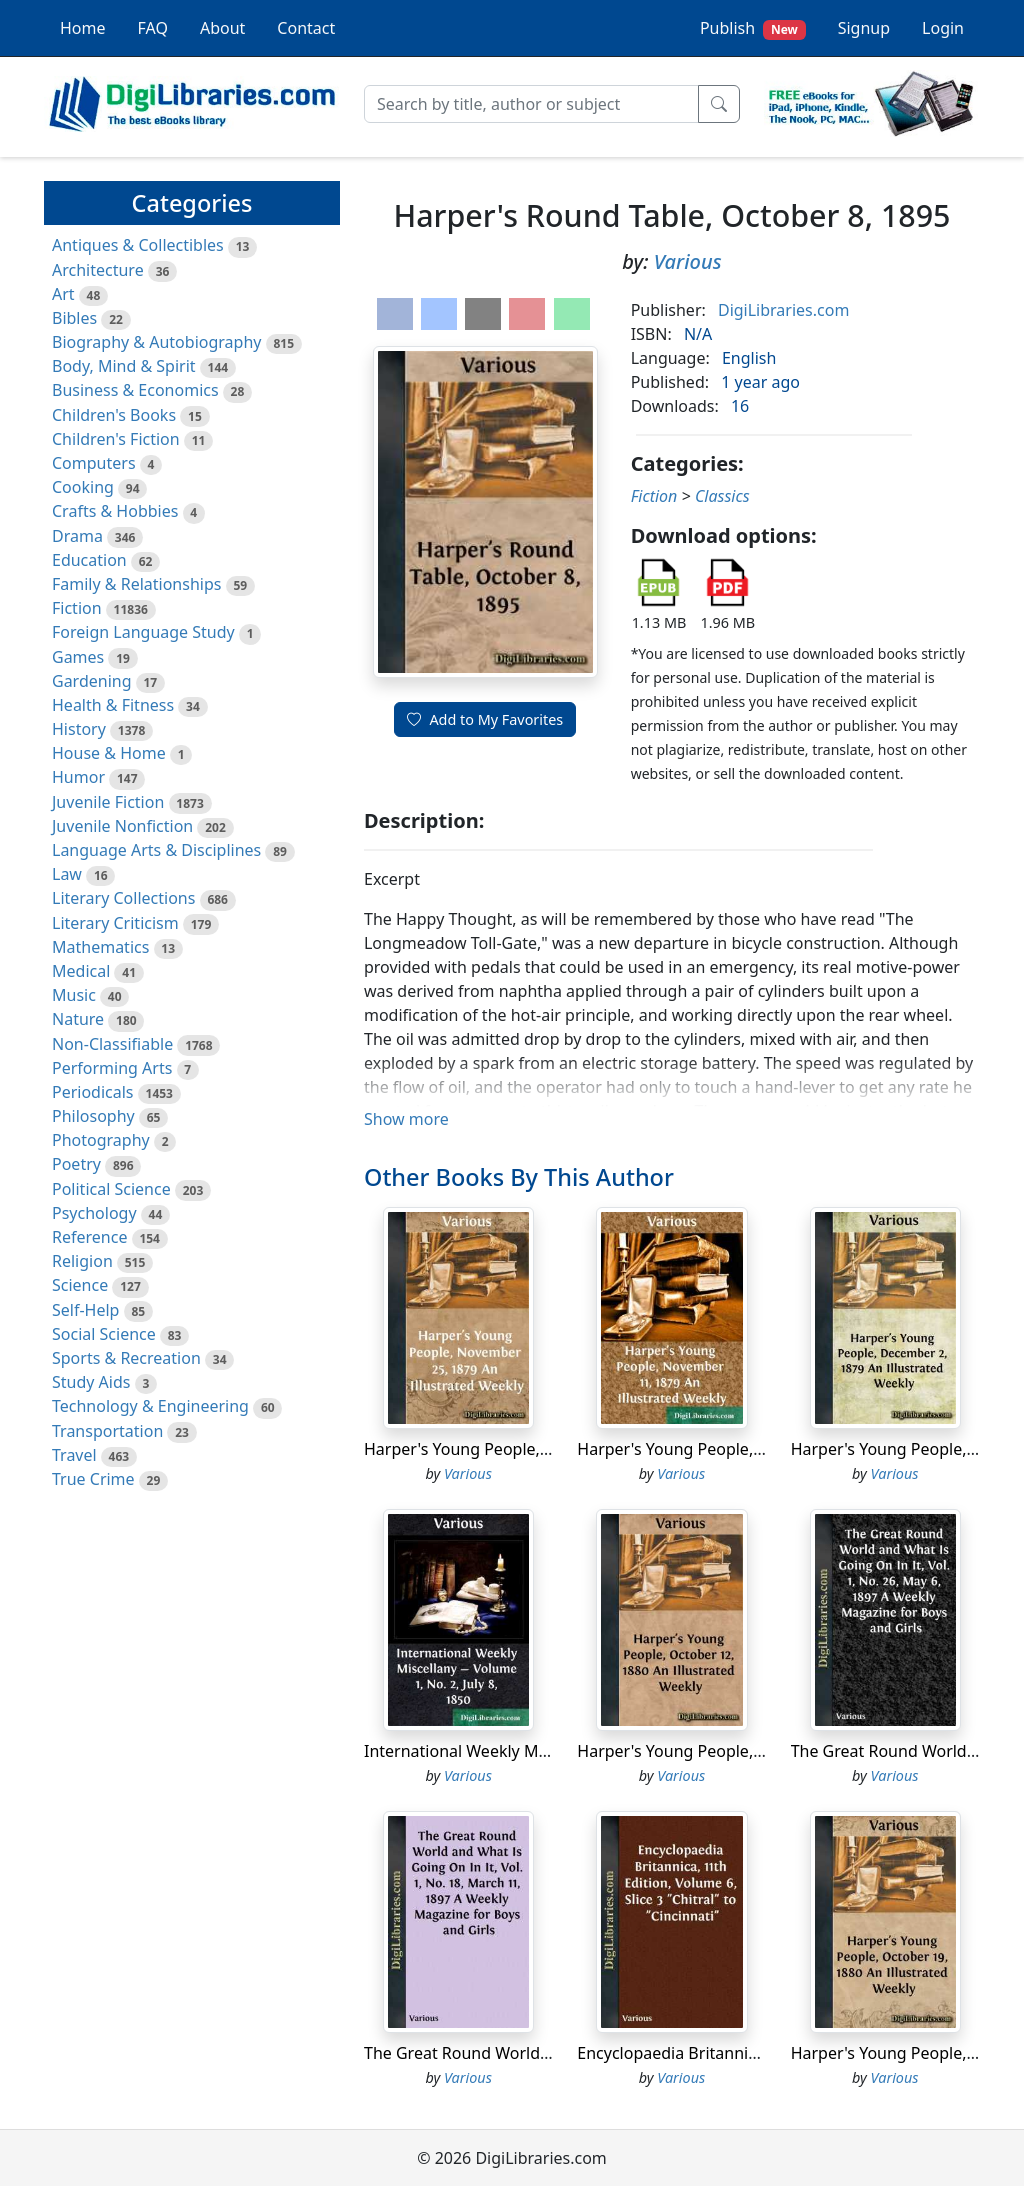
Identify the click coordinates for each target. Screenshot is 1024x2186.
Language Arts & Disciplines (156, 850)
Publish (753, 28)
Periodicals (93, 1092)
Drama (77, 536)
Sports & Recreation (126, 1358)
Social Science (104, 1334)
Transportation (107, 1431)
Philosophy (93, 1116)
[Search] (531, 104)
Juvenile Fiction (108, 802)
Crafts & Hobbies (115, 511)
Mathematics (100, 947)
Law (67, 874)
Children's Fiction (116, 439)
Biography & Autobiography (156, 342)
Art (63, 294)
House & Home (109, 753)
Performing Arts (112, 1068)
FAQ (153, 28)
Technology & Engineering (150, 1406)
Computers (94, 463)
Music (74, 995)
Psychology (94, 1213)
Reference (89, 1237)
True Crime (93, 1479)
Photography (101, 1140)
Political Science (111, 1189)
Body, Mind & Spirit (124, 366)
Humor (78, 777)
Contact (306, 28)
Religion (82, 1261)
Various (688, 261)
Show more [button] (406, 1119)
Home (83, 28)
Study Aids (91, 1382)
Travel (74, 1455)
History (79, 729)
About (222, 28)
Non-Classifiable (112, 1044)
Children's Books (114, 415)
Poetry (76, 1164)
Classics (722, 496)
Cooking (83, 487)
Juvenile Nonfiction (122, 826)
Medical (81, 971)
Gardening (92, 681)
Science (80, 1285)
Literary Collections (123, 898)
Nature (78, 1019)
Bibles (74, 318)
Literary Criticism (115, 923)
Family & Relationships (136, 584)
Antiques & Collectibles (138, 245)
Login (943, 28)
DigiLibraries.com (783, 310)
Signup (864, 28)
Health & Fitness (113, 705)
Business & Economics (135, 390)
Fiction (77, 608)
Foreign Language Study (143, 632)
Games (78, 657)
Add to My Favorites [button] (485, 719)
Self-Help (85, 1310)
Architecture (98, 270)
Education (89, 560)
